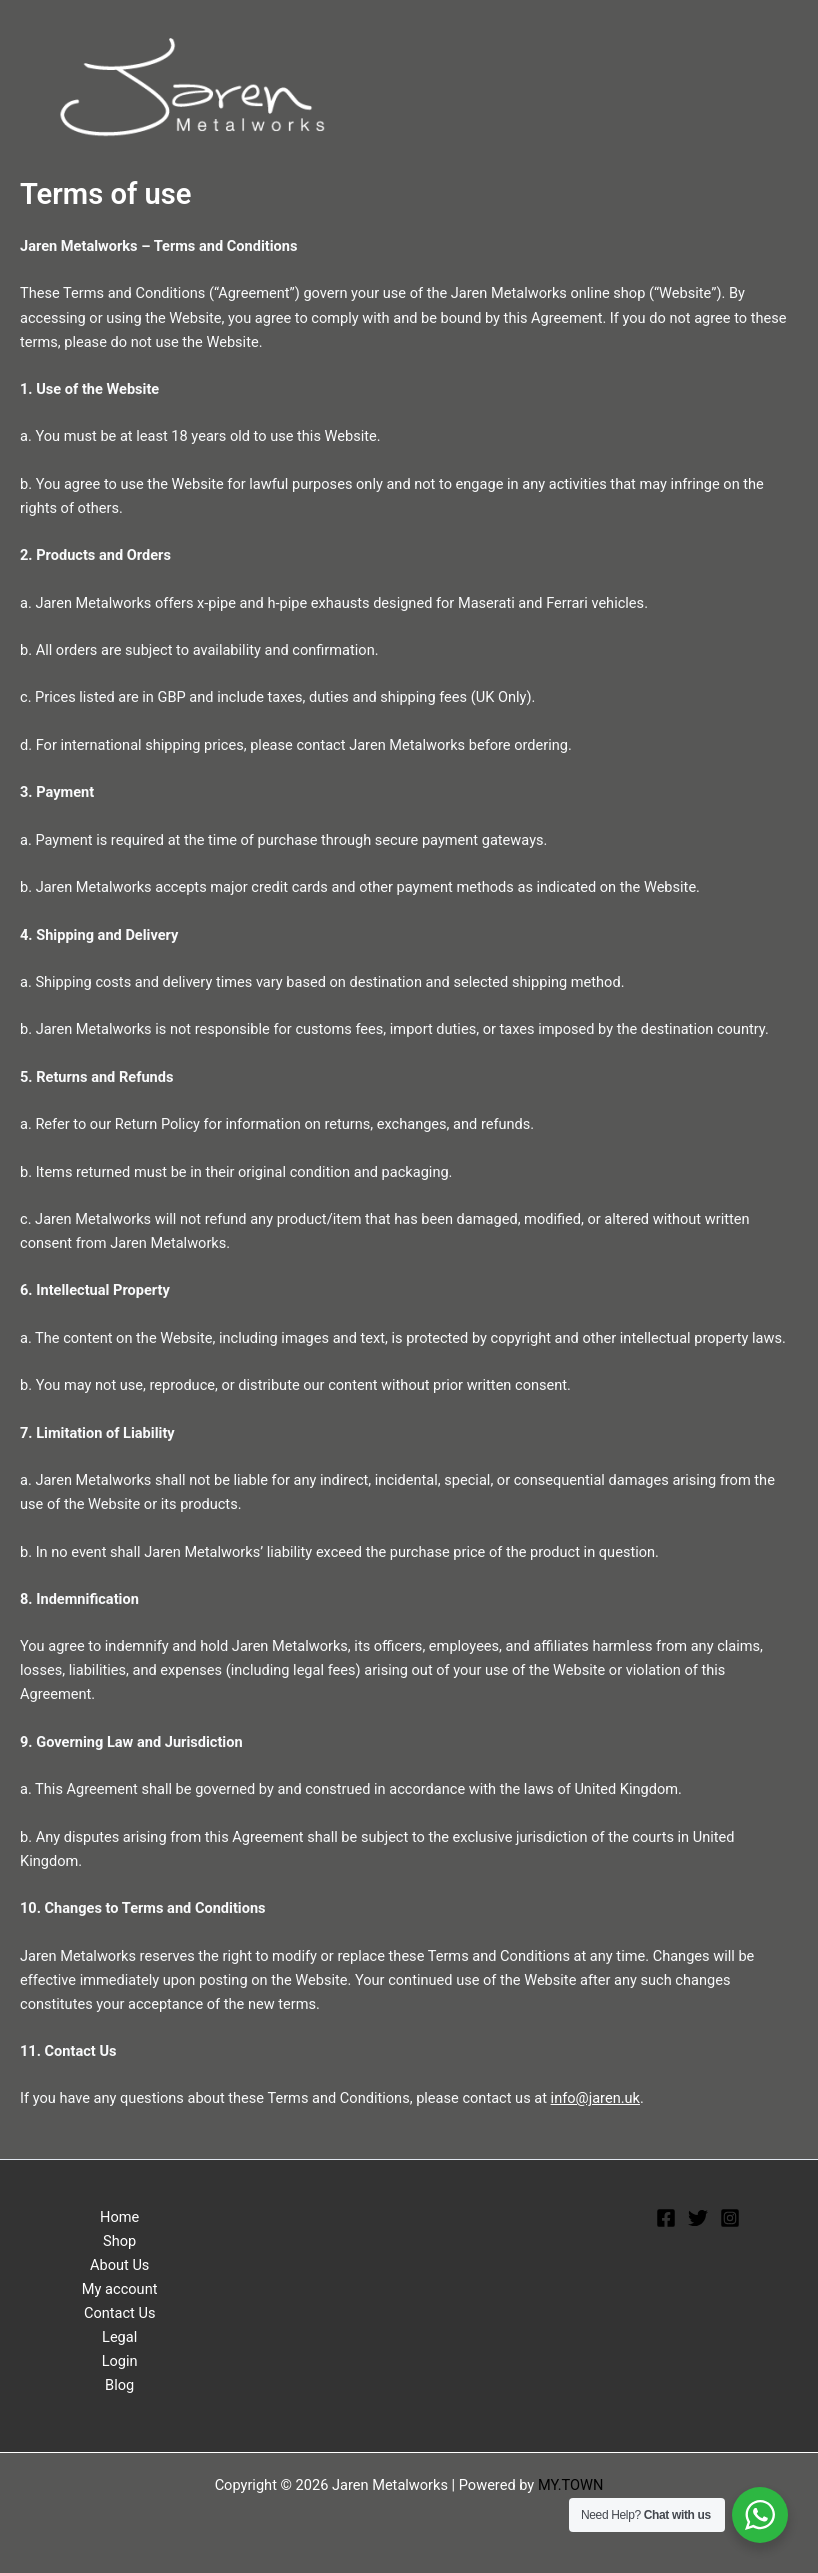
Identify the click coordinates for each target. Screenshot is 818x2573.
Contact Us (120, 2313)
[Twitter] (698, 2218)
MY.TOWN (571, 2485)
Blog (119, 2385)
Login (120, 2361)
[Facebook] (666, 2218)
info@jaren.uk (595, 2098)
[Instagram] (730, 2218)
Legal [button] (119, 2337)
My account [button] (120, 2289)
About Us (119, 2265)
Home (119, 2217)
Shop (119, 2241)
